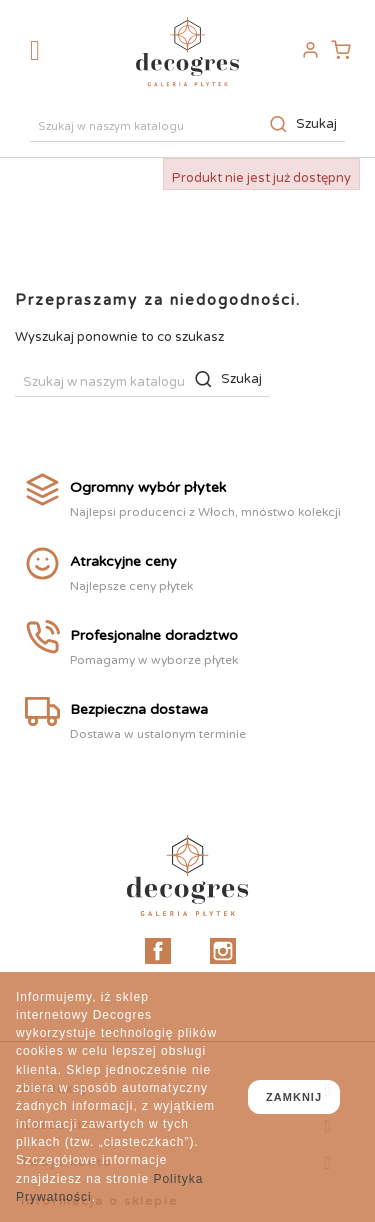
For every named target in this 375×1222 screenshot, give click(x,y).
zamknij (294, 1097)
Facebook (158, 951)
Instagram (223, 951)
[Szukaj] (187, 124)
